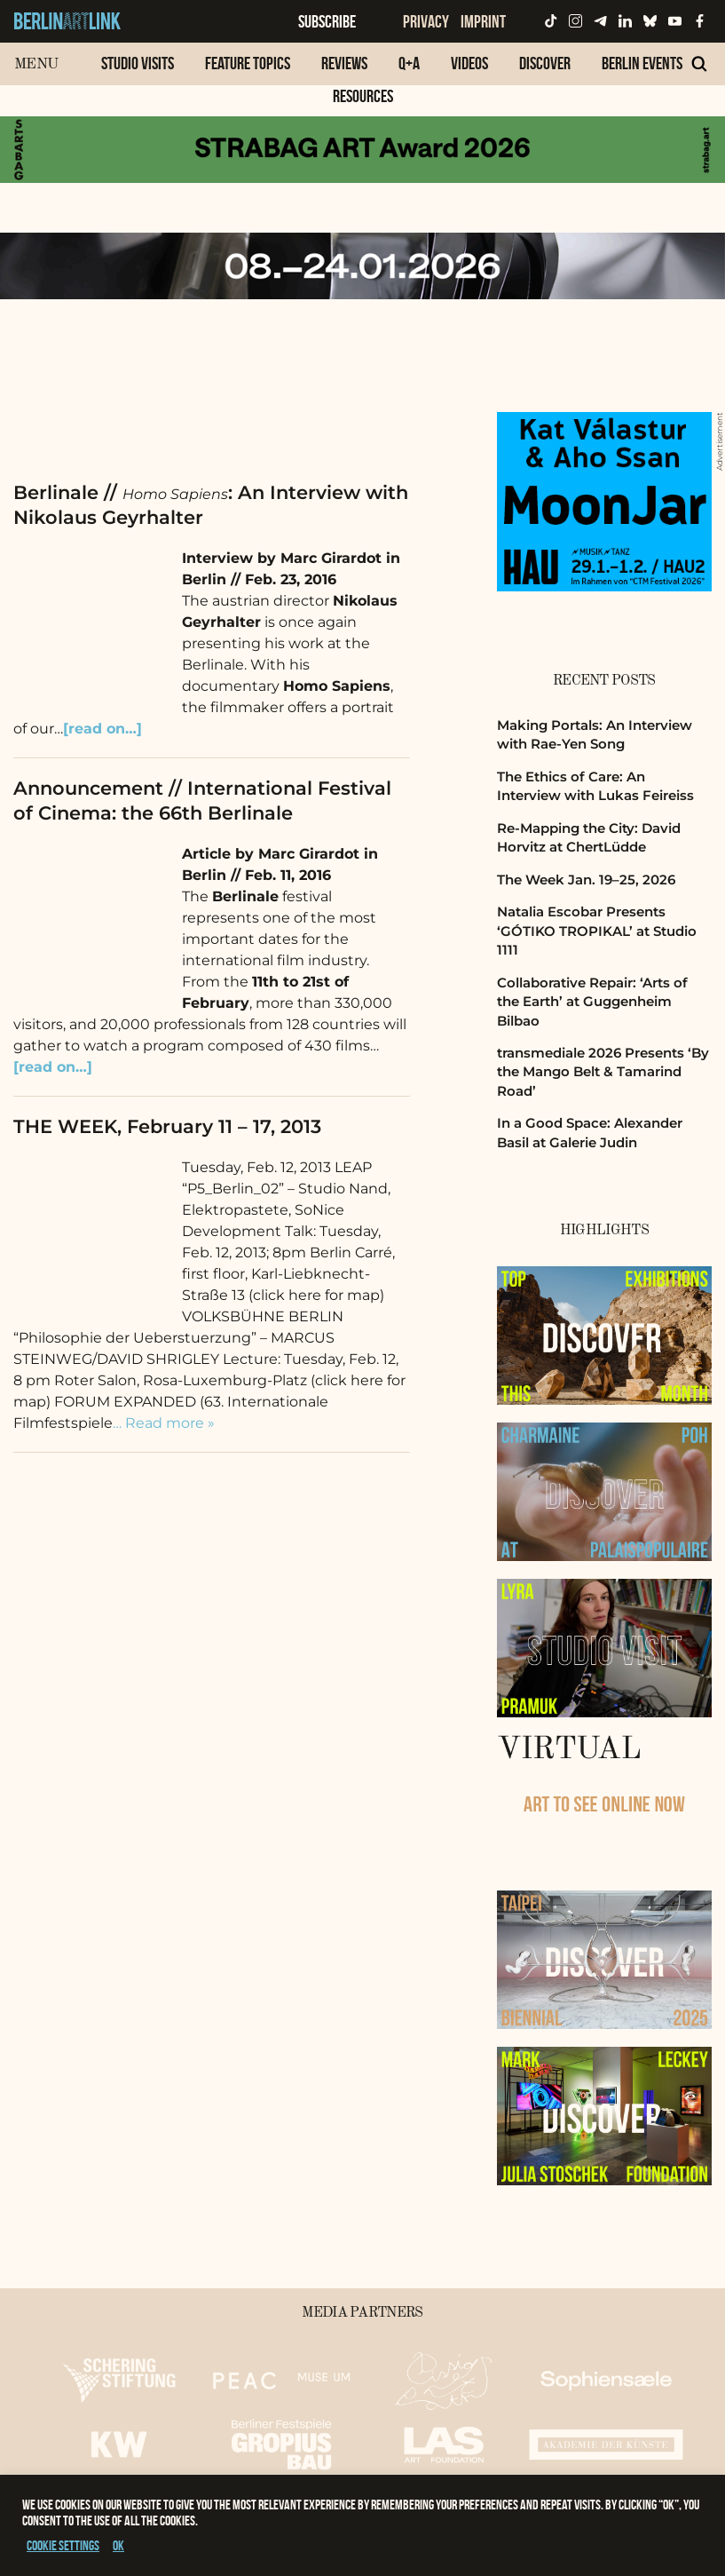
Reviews (344, 63)
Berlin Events (642, 63)
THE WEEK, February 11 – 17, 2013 (167, 1126)
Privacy (426, 21)
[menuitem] (137, 72)
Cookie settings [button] (63, 2545)
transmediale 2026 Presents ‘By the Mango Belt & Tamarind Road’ (603, 1071)
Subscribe (327, 21)
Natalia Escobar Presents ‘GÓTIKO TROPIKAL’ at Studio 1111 (597, 930)
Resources (363, 96)
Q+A (409, 63)
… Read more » (164, 1423)
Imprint (483, 21)
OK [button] (118, 2545)
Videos (469, 63)
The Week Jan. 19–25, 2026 (586, 879)
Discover (545, 63)
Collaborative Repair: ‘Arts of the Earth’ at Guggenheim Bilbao (592, 1001)
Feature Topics (247, 63)
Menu (36, 64)
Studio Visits (137, 63)
